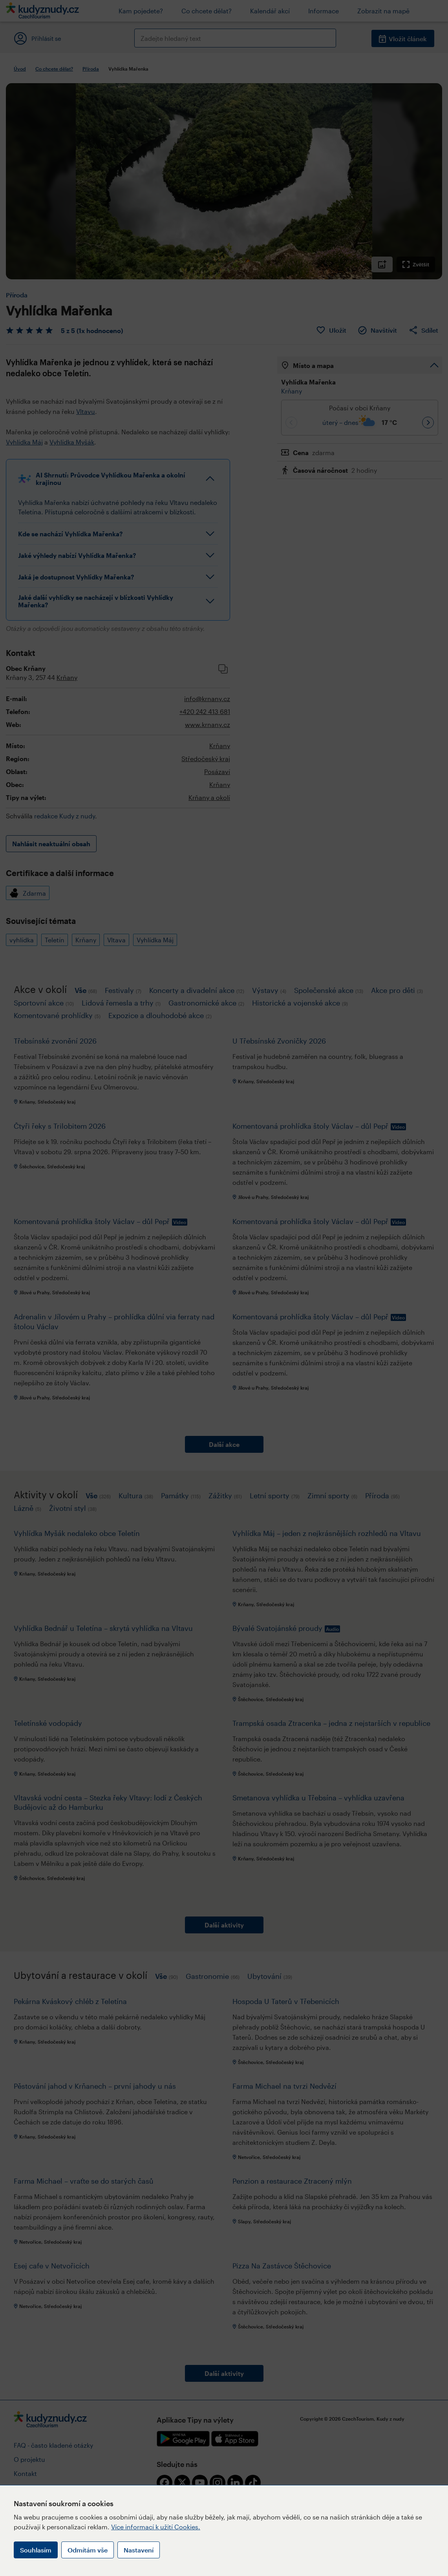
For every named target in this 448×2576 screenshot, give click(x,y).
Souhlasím (35, 2550)
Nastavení (139, 2550)
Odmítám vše (88, 2550)
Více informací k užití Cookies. (155, 2526)
